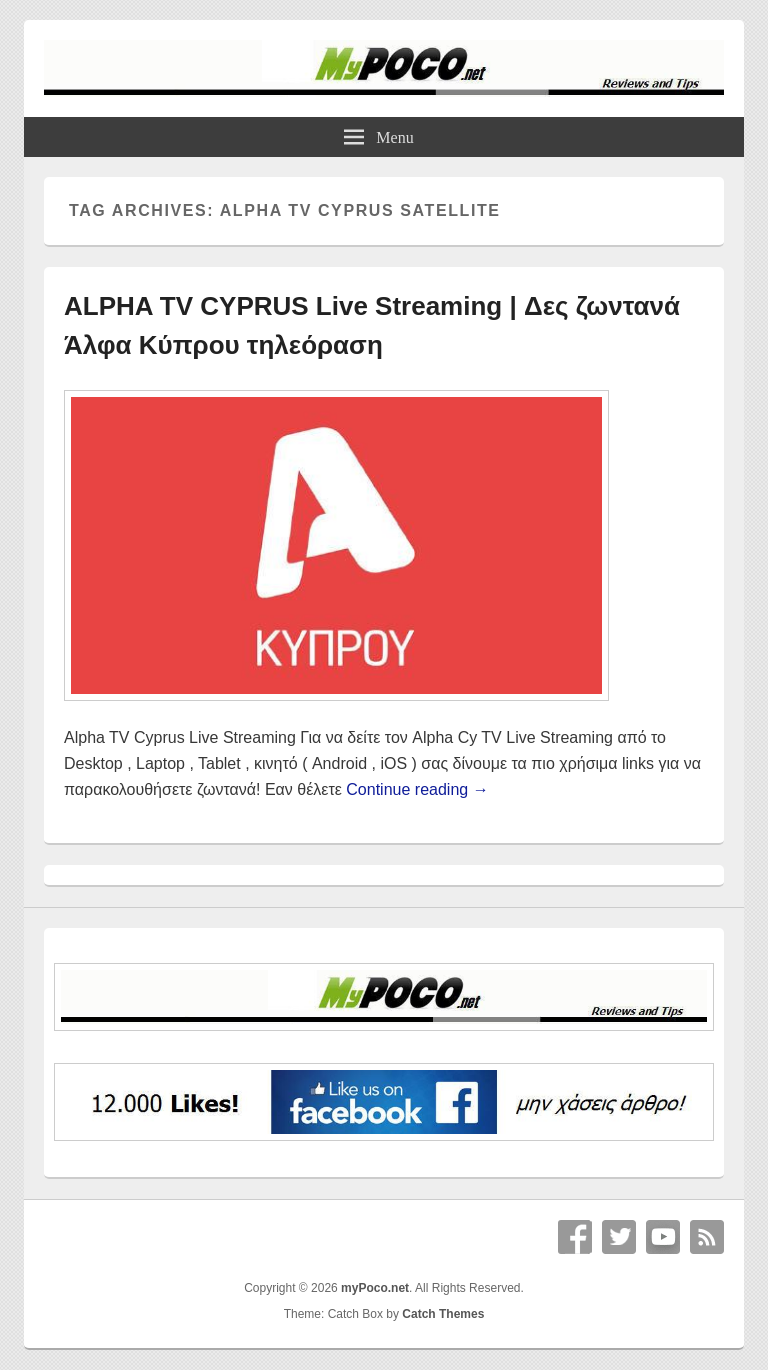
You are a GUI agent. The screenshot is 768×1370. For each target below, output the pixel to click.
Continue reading (417, 789)
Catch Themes (443, 1314)
